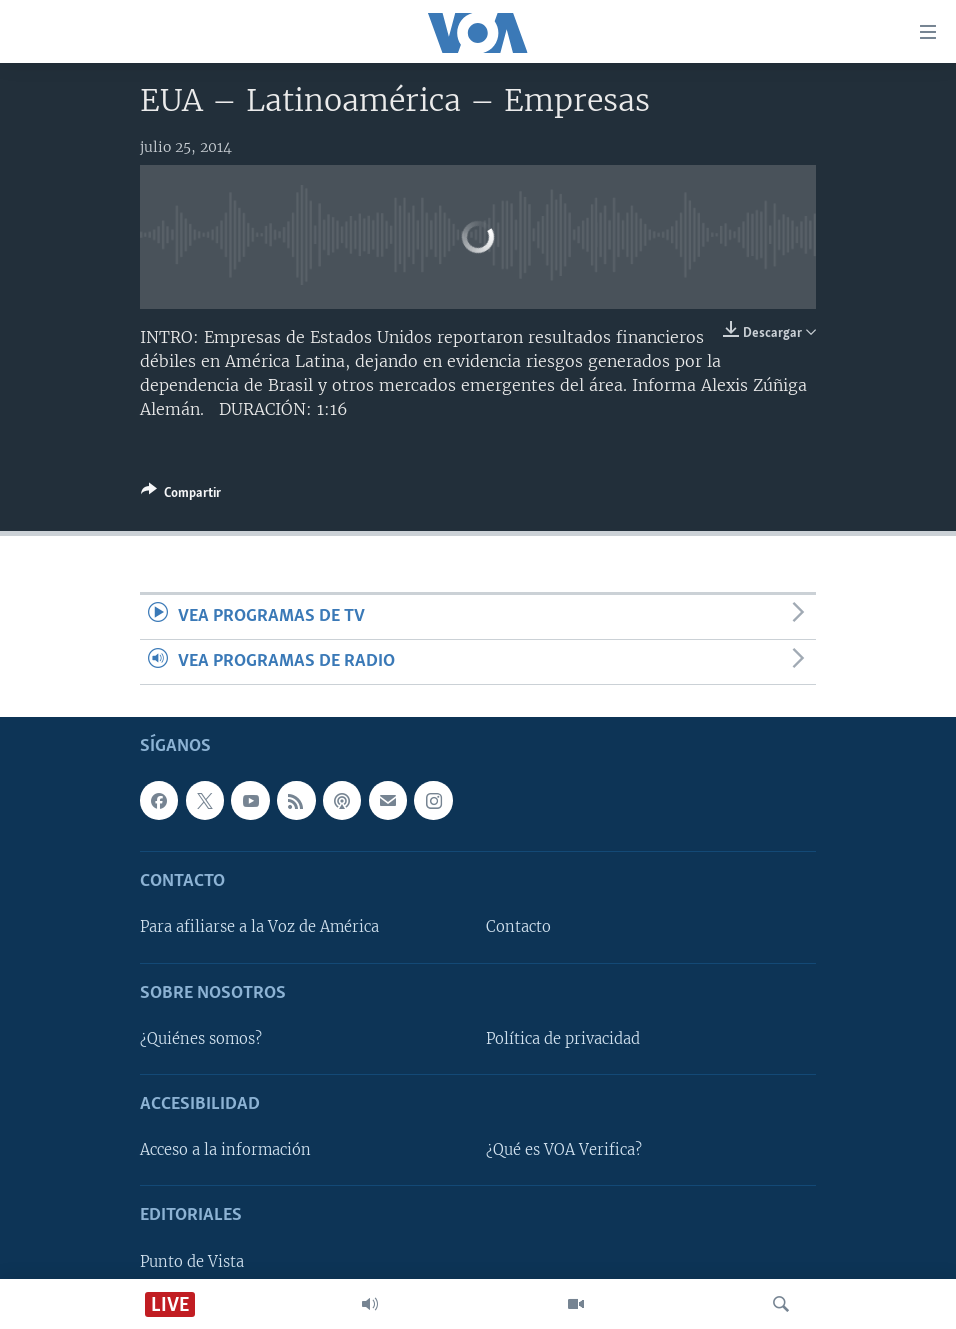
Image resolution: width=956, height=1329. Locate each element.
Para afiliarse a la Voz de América (259, 928)
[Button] (181, 496)
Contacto (518, 928)
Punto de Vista (192, 1262)
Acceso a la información (225, 1151)
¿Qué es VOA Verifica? (564, 1151)
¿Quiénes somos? (201, 1039)
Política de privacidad (563, 1039)
